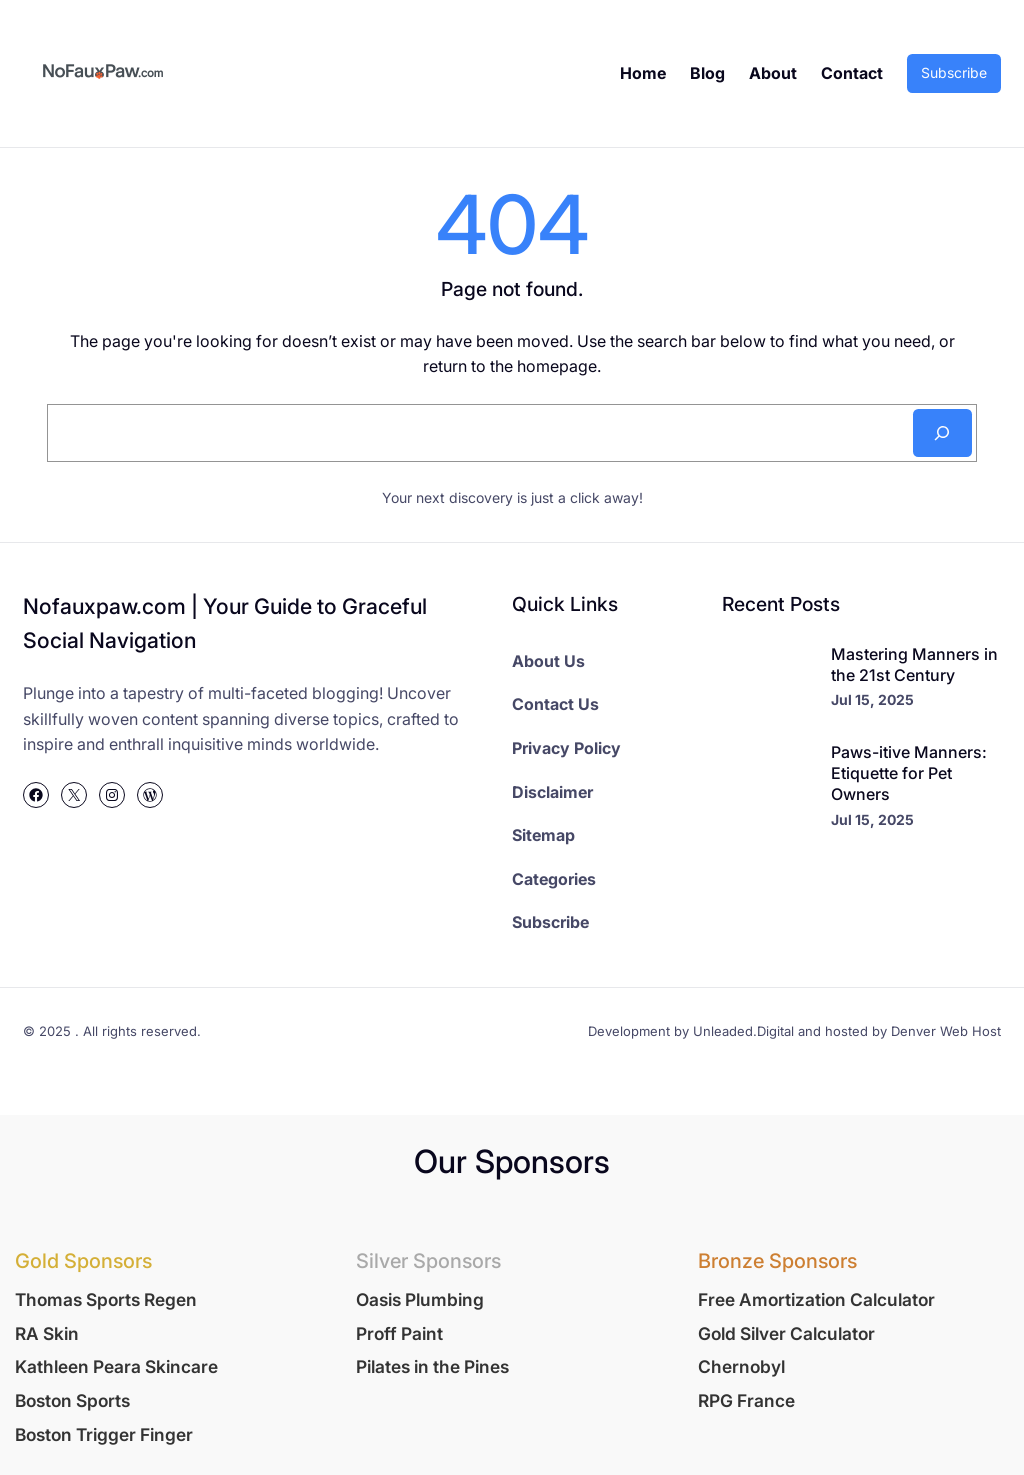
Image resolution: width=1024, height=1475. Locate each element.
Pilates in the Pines (432, 1366)
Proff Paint (399, 1333)
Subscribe (954, 72)
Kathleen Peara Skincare (116, 1366)
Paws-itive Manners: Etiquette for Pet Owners (909, 773)
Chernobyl (741, 1366)
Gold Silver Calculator (786, 1333)
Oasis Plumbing (420, 1299)
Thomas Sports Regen (106, 1299)
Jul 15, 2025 (872, 699)
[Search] (943, 433)
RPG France (746, 1400)
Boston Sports (72, 1400)
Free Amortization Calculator (816, 1299)
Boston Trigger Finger (104, 1434)
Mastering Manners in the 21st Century (914, 664)
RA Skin (47, 1333)
